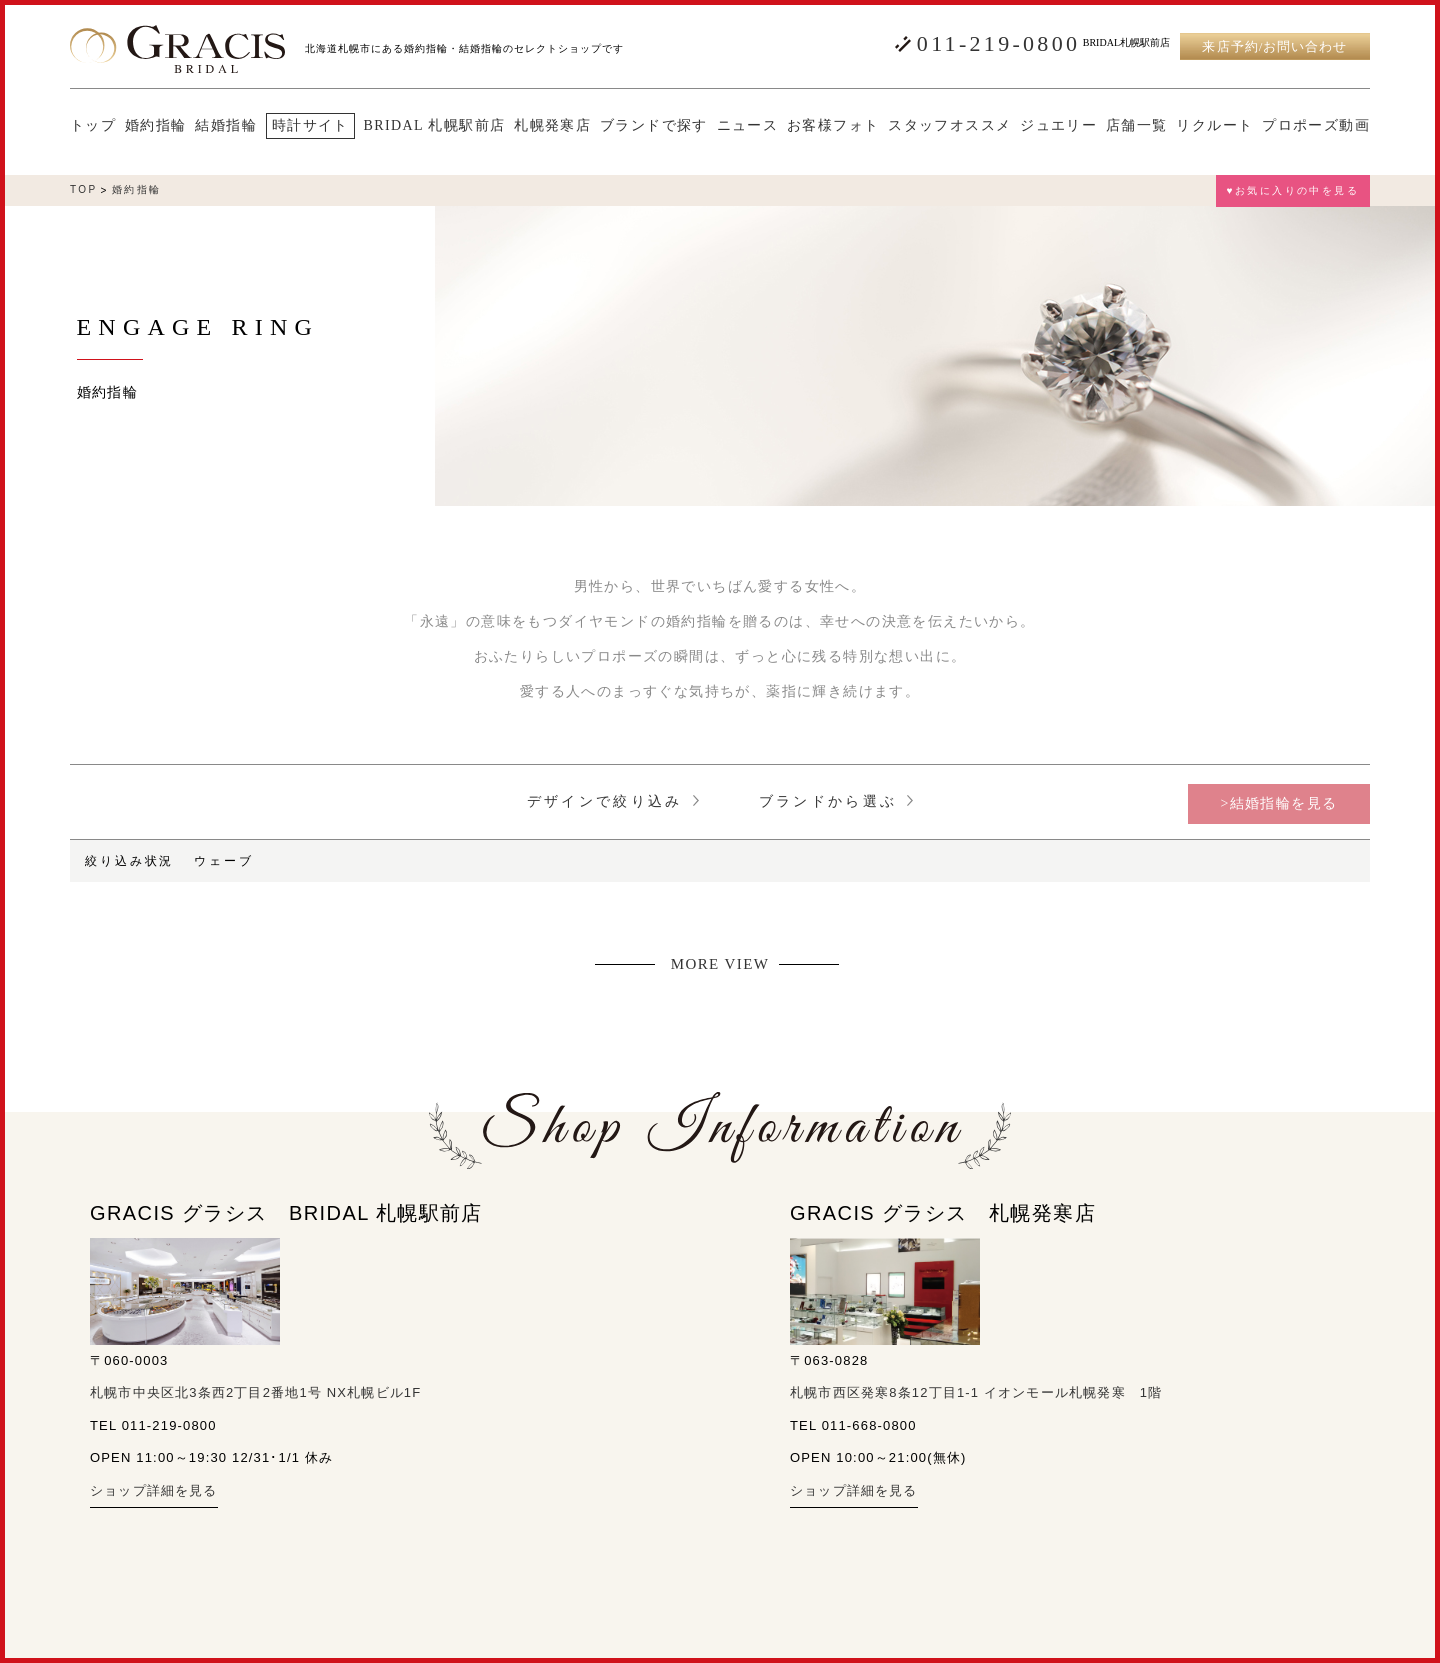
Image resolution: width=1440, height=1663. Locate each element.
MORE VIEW (720, 964)
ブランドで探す (654, 126)
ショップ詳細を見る (154, 1490)
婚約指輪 (156, 126)
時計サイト (310, 125)
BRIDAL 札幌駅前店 (435, 126)
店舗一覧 (1137, 126)
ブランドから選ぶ (836, 801)
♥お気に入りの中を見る (1293, 190)
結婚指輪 (226, 126)
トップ (93, 126)
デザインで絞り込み (613, 801)
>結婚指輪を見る (1278, 803)
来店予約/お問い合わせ (1274, 46)
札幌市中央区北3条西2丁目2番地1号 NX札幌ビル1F (255, 1392)
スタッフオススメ (949, 126)
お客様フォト (833, 126)
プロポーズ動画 (1316, 126)
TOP (84, 190)
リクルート (1214, 126)
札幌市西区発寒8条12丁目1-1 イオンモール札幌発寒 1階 (976, 1392)
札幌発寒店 (552, 126)
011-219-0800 (998, 44)
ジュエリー (1058, 126)
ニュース (748, 126)
